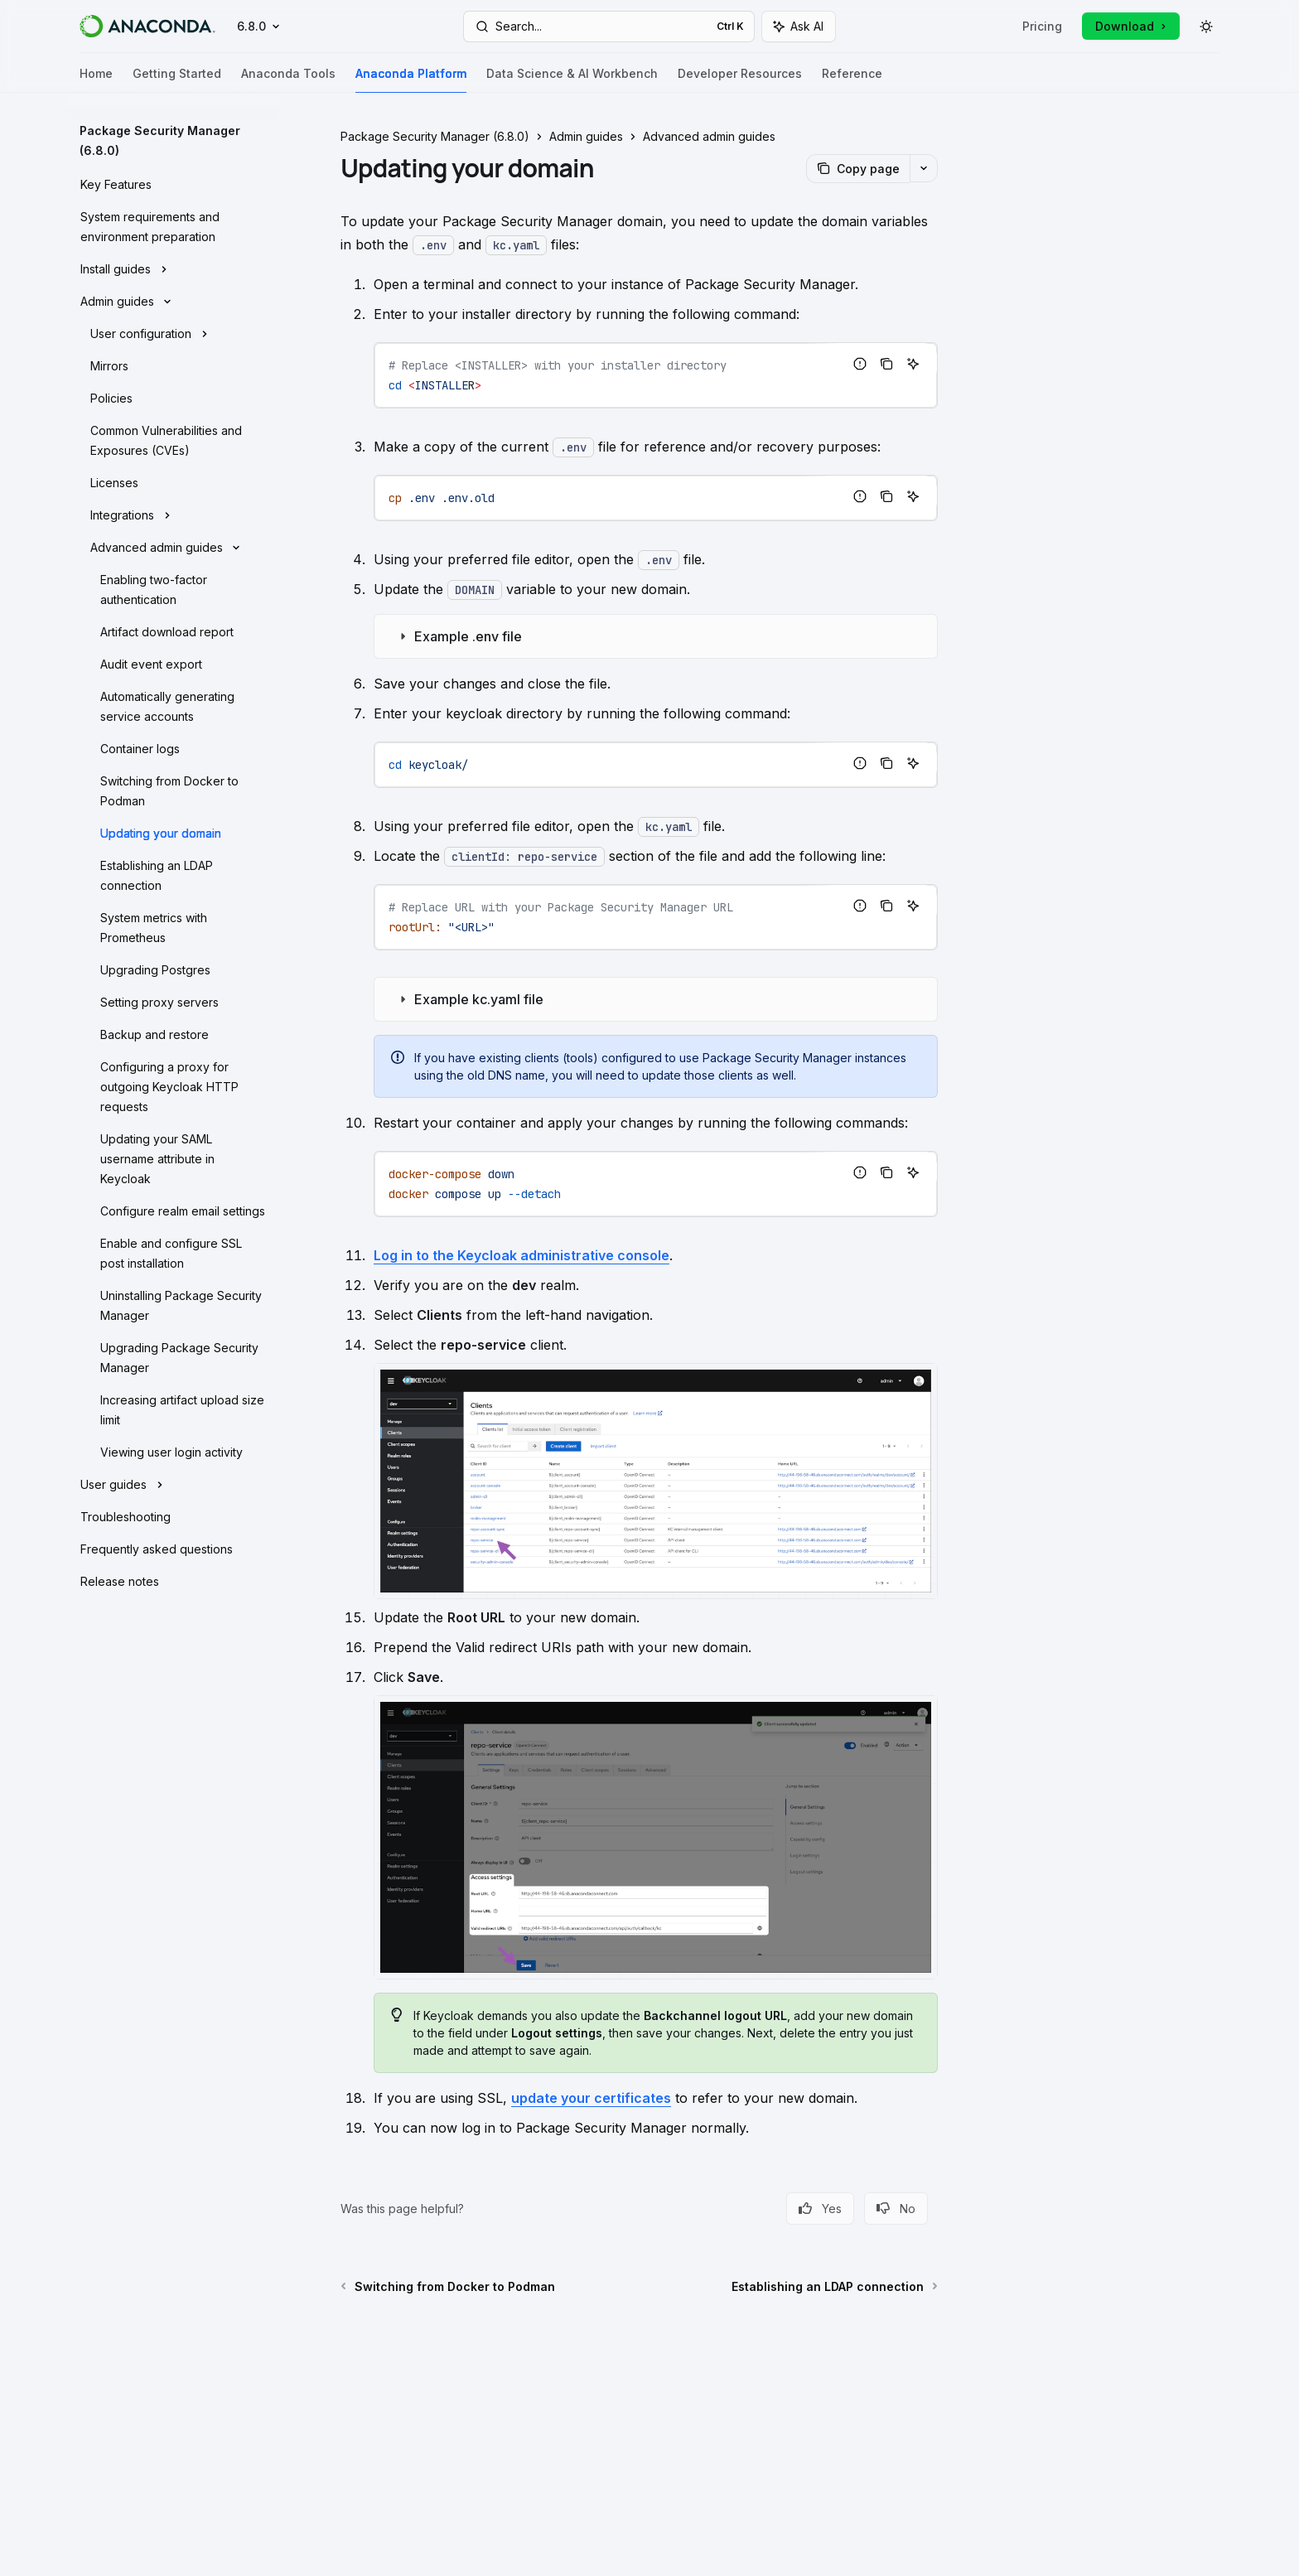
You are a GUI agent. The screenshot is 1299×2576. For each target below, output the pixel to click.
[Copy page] (858, 168)
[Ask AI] (913, 364)
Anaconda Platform (410, 80)
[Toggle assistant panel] (798, 26)
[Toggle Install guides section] (172, 267)
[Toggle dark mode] (1206, 26)
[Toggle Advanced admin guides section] (172, 546)
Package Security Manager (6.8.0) (434, 136)
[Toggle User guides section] (172, 1483)
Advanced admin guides (709, 136)
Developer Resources (740, 80)
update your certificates (591, 2098)
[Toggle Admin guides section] (172, 300)
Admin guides (586, 136)
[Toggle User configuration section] (172, 332)
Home (96, 80)
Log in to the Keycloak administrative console (521, 1255)
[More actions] (924, 168)
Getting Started (177, 80)
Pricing (1042, 26)
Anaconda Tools (288, 80)
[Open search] (609, 26)
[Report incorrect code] (860, 364)
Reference (852, 80)
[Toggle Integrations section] (172, 513)
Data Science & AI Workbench (572, 80)
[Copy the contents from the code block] (886, 364)
